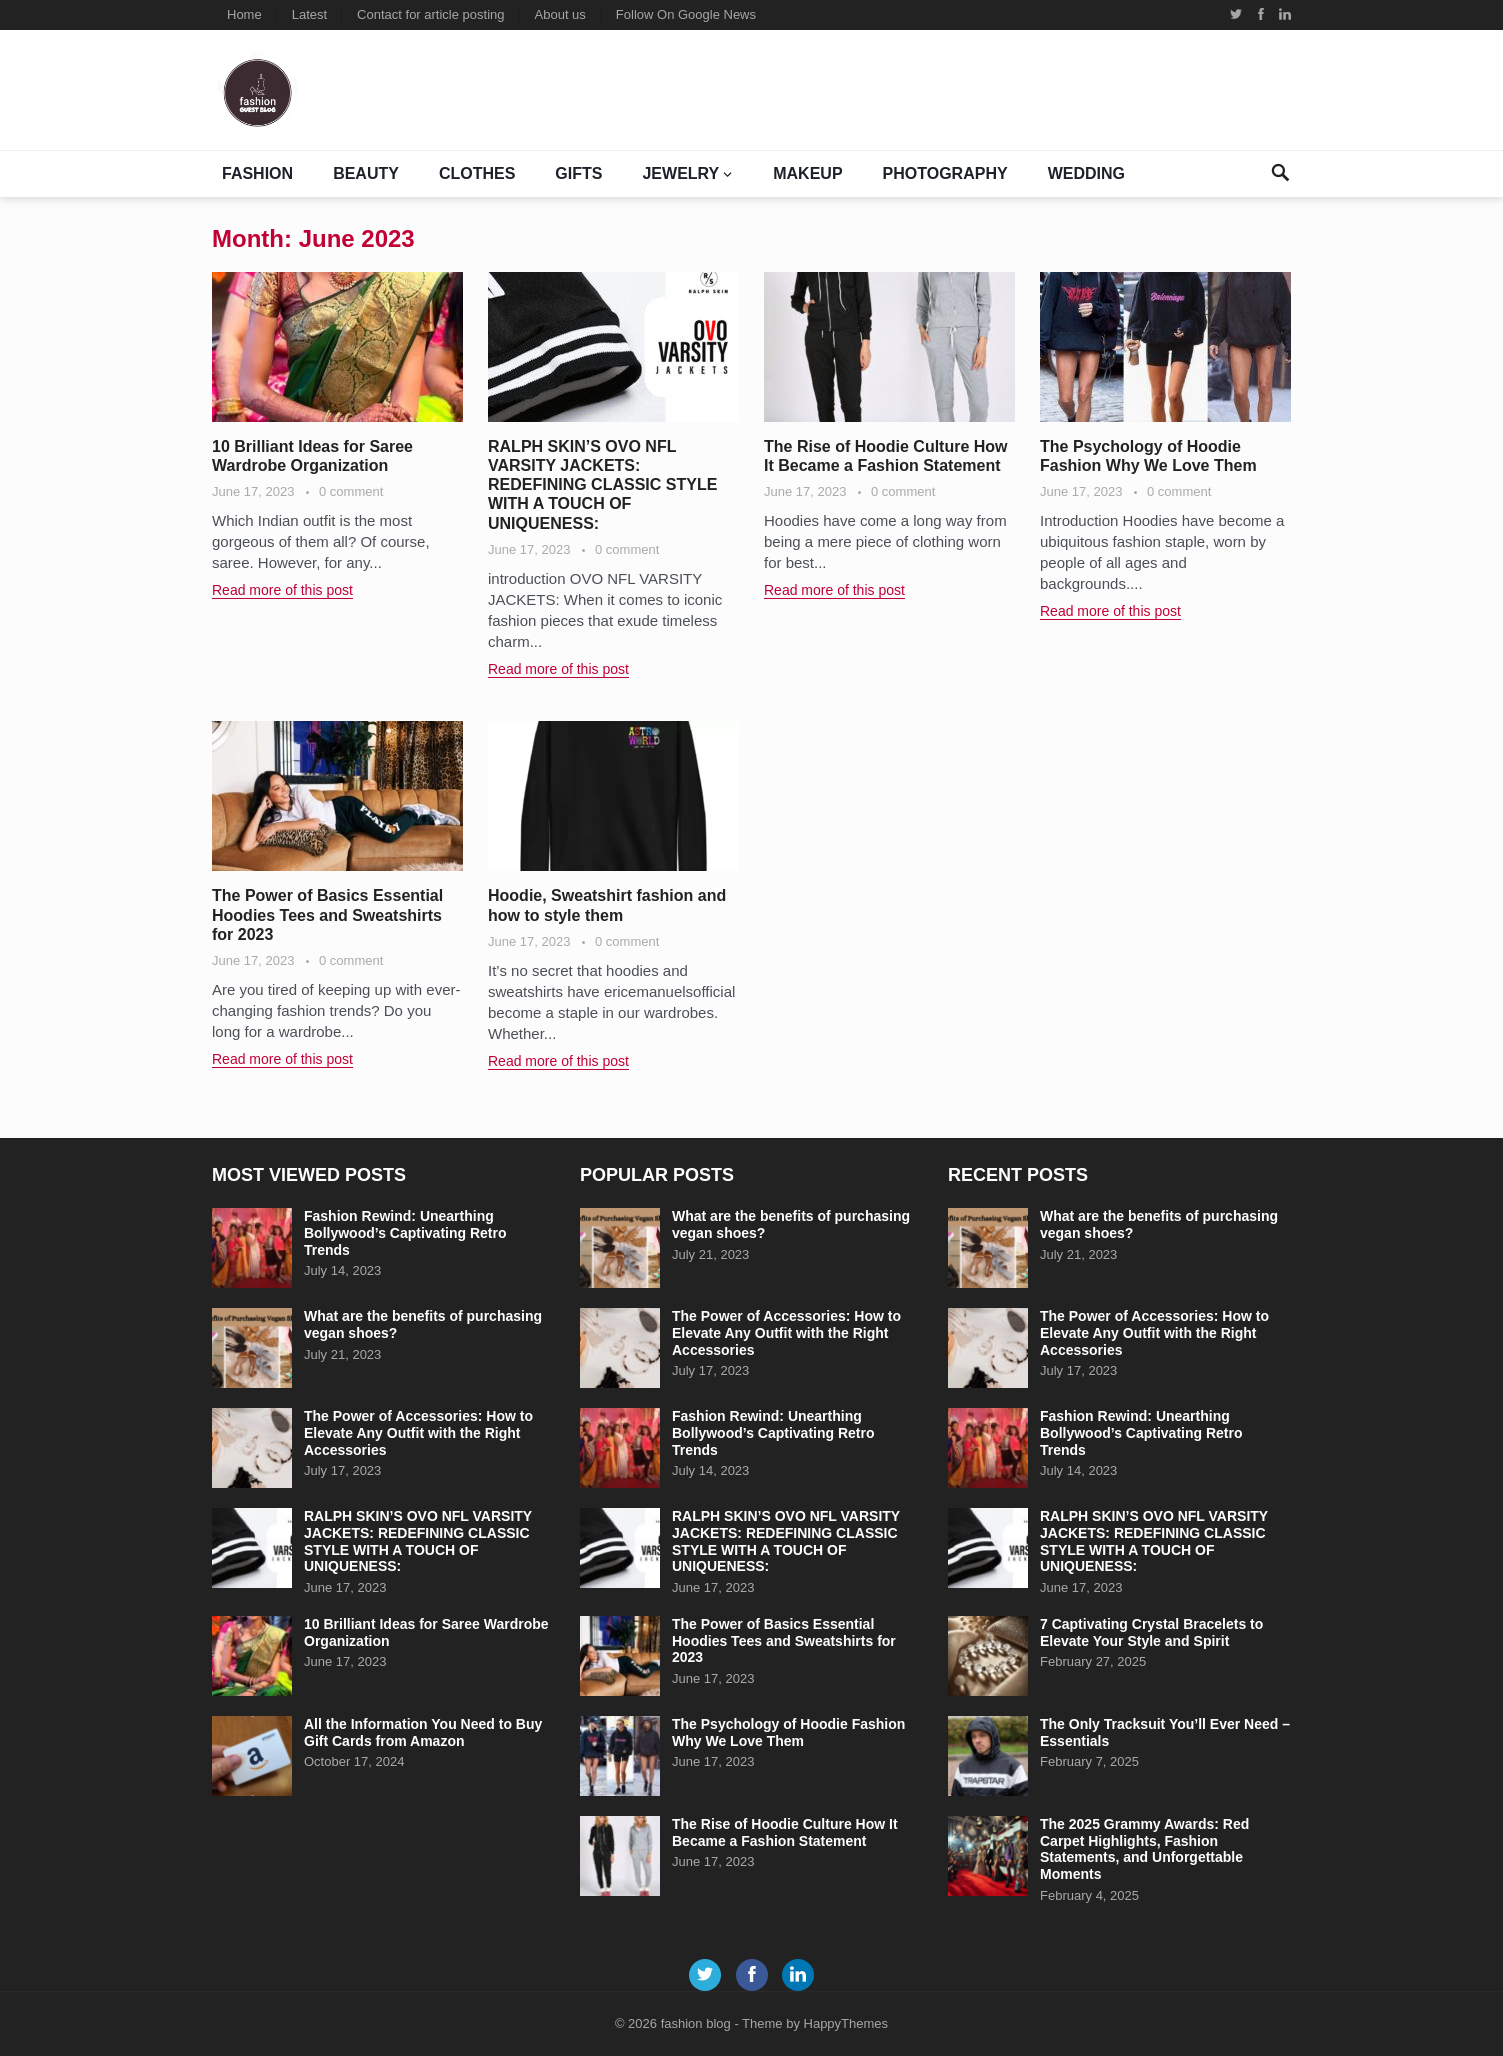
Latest (309, 14)
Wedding (1086, 173)
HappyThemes (846, 2023)
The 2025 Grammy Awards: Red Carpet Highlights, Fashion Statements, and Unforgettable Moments (1144, 1849)
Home (244, 14)
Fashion (257, 173)
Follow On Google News (686, 14)
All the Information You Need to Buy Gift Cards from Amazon (423, 1732)
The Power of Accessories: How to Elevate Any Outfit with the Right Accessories (418, 1433)
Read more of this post (282, 590)
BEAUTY (366, 173)
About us (560, 14)
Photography (945, 173)
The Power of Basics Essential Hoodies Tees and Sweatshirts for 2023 (327, 914)
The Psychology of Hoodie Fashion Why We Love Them (788, 1732)
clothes (477, 173)
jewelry (680, 173)
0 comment (351, 491)
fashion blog (696, 2023)
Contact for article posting (430, 14)
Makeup (807, 173)
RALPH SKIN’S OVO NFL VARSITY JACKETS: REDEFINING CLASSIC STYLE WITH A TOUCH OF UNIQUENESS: (602, 485)
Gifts (578, 173)
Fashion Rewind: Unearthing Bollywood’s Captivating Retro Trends (405, 1233)
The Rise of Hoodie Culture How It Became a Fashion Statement (785, 1832)
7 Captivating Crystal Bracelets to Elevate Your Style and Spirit (1151, 1632)
